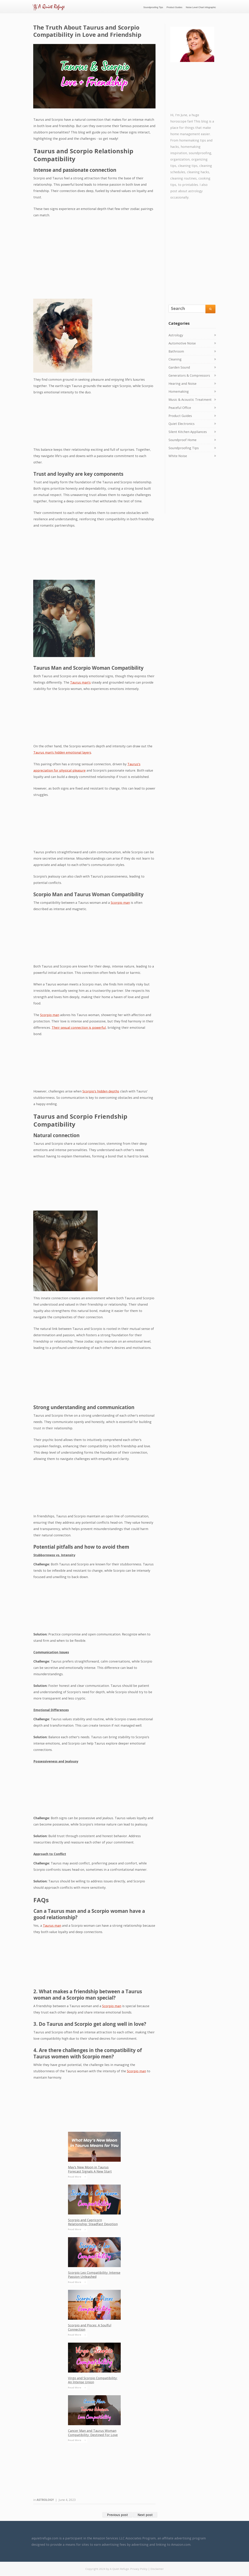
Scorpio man (120, 902)
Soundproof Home (182, 440)
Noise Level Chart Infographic (201, 7)
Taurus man (52, 1925)
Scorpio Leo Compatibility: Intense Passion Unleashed (94, 2274)
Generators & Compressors (189, 375)
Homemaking (179, 391)
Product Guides (174, 7)
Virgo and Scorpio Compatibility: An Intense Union (92, 2380)
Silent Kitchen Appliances (188, 432)
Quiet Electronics (182, 424)
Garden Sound (179, 367)
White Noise (178, 456)
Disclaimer (157, 2569)
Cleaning (175, 359)
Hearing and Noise (182, 383)
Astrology (45, 2500)
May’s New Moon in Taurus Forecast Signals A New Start (90, 2169)
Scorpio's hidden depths (100, 1091)
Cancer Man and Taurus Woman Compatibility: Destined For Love (93, 2433)
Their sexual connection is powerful (79, 1027)
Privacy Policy (138, 2569)
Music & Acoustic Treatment (190, 399)
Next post (145, 2515)
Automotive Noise (182, 343)
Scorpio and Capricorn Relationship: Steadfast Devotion (93, 2222)
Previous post (117, 2515)
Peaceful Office (180, 408)
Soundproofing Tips (153, 7)
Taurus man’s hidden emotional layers (62, 752)
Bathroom (176, 351)
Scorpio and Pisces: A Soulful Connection (89, 2327)
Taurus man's (80, 682)
